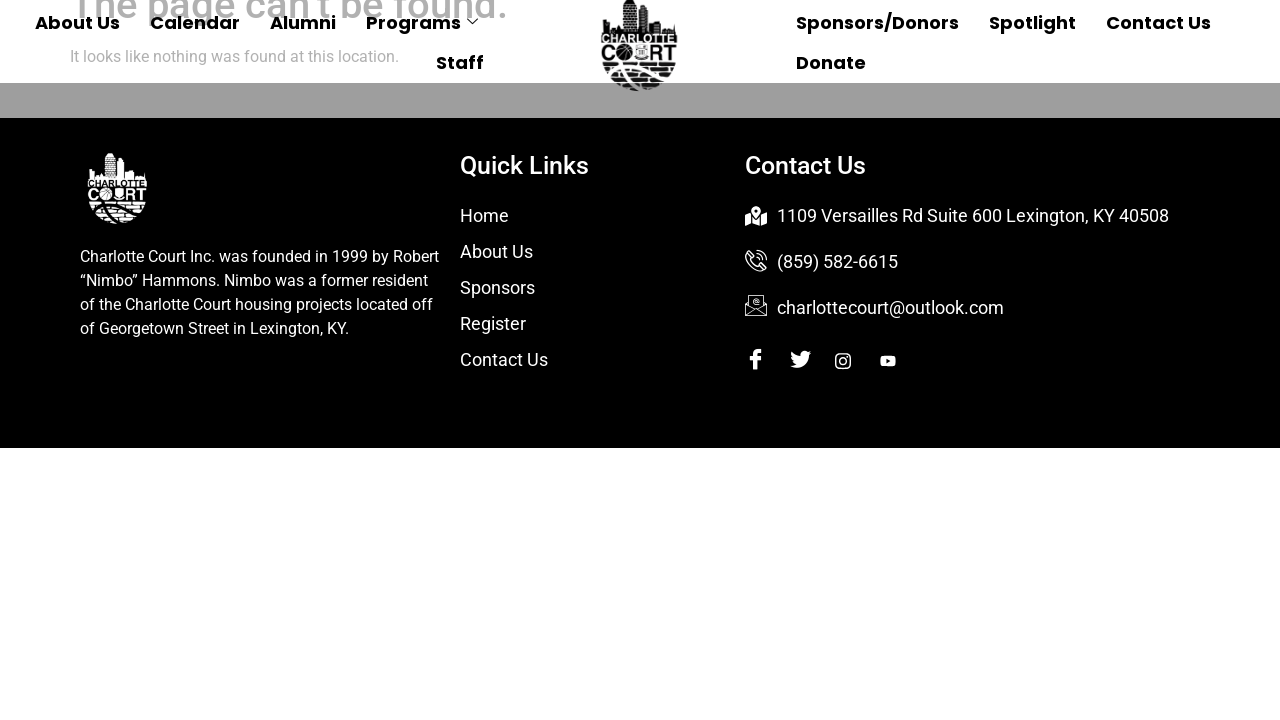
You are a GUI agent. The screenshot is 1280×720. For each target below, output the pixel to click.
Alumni (303, 22)
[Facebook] (765, 361)
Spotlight (1032, 22)
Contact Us (1158, 22)
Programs (422, 22)
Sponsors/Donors (877, 22)
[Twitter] (810, 361)
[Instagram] (855, 361)
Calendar (195, 22)
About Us (77, 22)
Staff (460, 62)
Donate (831, 62)
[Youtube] (900, 361)
